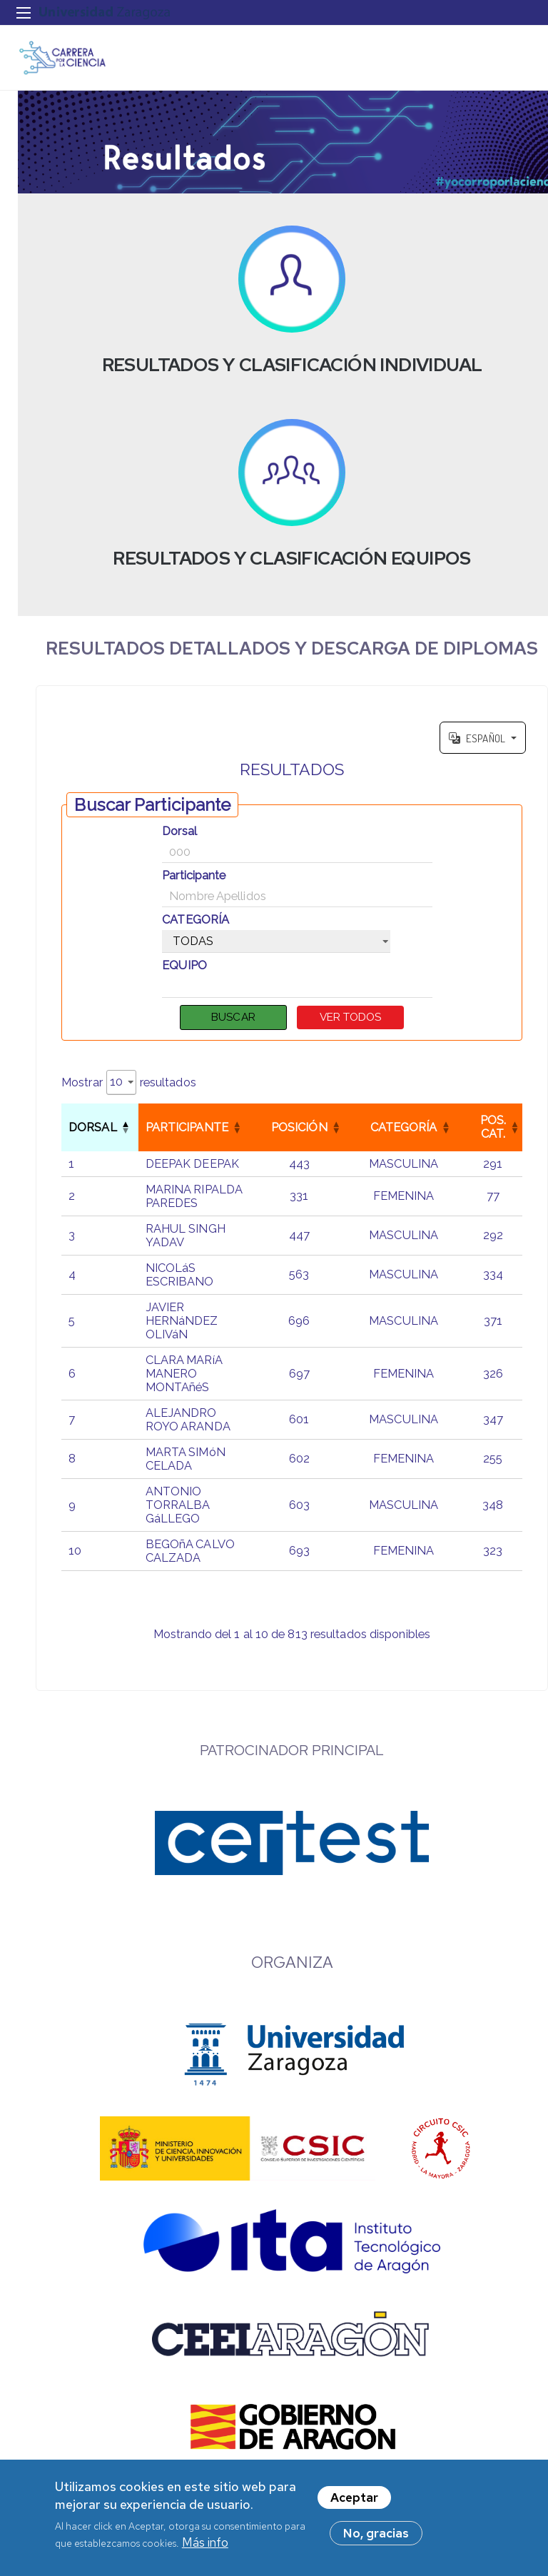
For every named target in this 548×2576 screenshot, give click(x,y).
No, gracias (376, 2533)
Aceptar (354, 2497)
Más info (205, 2542)
